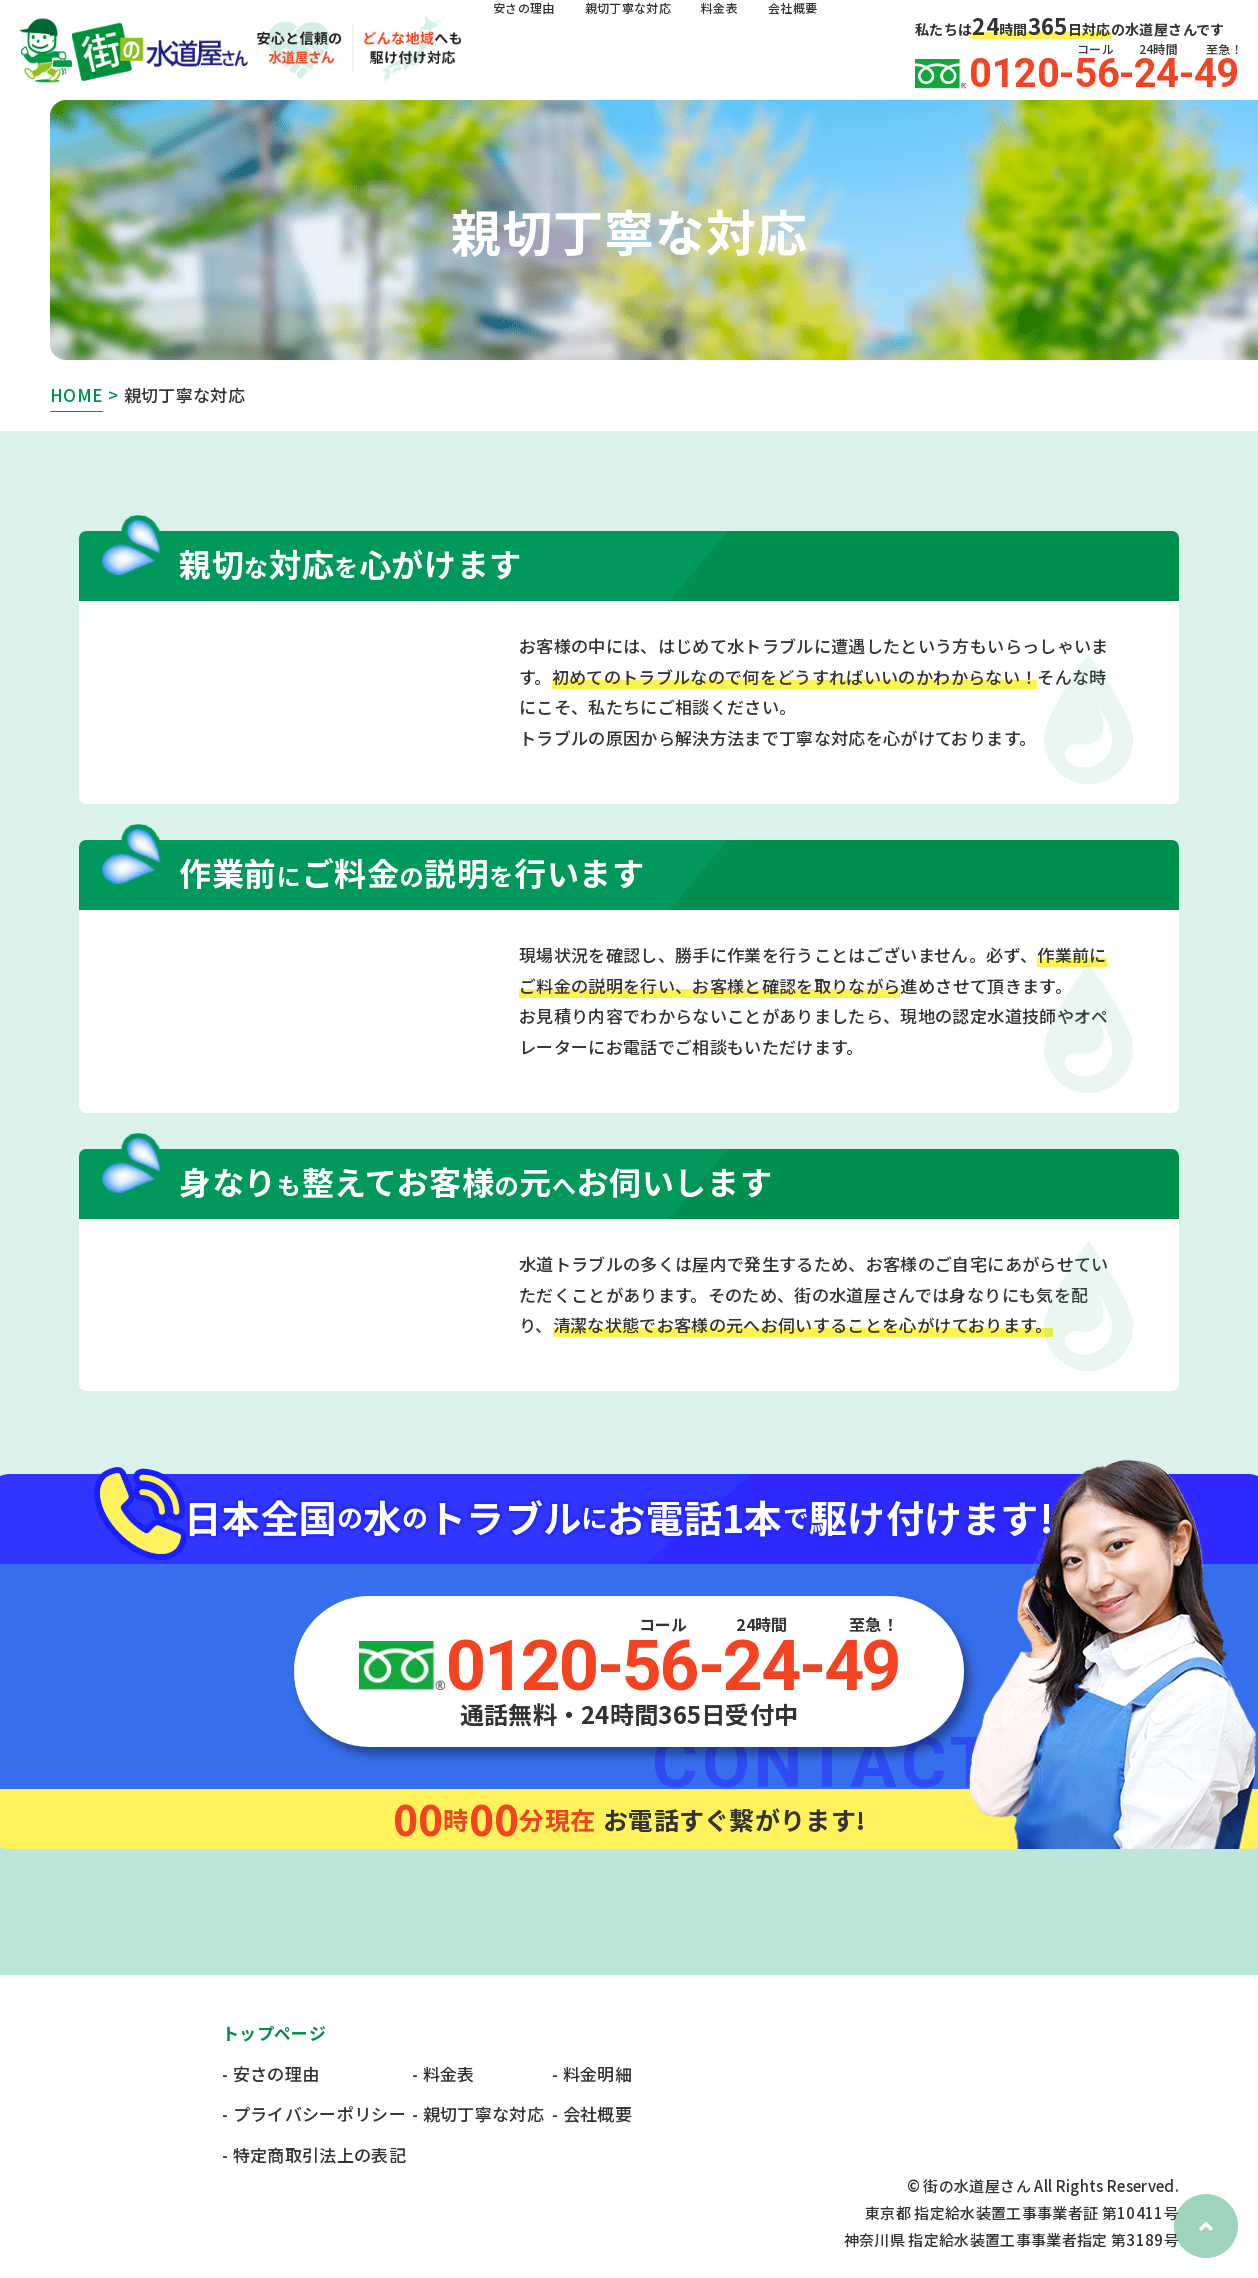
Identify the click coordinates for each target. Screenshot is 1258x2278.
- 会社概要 (592, 2113)
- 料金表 (443, 2073)
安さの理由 (531, 51)
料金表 (760, 51)
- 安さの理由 (270, 2073)
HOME (76, 394)
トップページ (274, 2032)
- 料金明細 (592, 2073)
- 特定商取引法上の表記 (314, 2154)
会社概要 (843, 51)
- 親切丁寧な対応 (478, 2113)
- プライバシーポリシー (314, 2113)
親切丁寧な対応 (653, 51)
